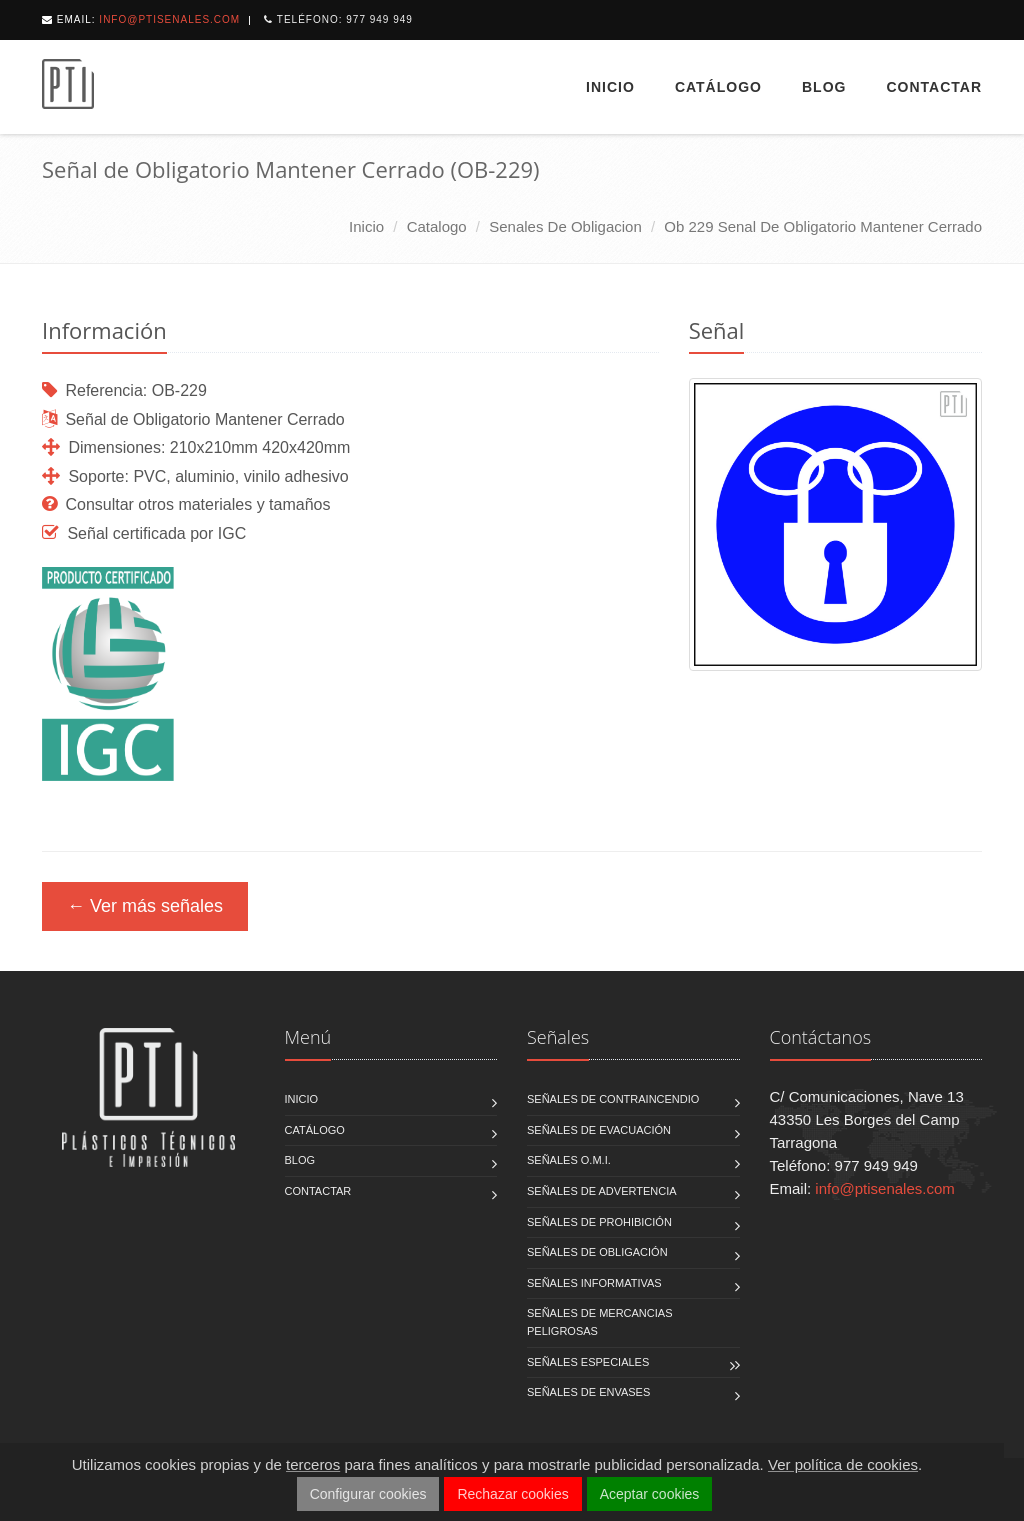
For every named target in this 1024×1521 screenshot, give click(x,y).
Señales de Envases (588, 1392)
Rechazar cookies (512, 1494)
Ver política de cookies (843, 1464)
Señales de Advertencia (602, 1191)
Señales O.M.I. (569, 1160)
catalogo (437, 226)
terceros (313, 1464)
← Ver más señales (145, 906)
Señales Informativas (594, 1283)
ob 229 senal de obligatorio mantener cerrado (823, 226)
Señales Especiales (588, 1362)
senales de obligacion (565, 226)
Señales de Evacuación (599, 1130)
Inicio (610, 87)
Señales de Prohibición (599, 1222)
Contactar (934, 87)
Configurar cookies (368, 1494)
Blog (824, 87)
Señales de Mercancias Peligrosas (599, 1322)
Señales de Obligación (597, 1252)
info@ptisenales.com (169, 19)
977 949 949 (379, 19)
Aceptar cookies (650, 1494)
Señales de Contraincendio (613, 1099)
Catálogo (718, 87)
